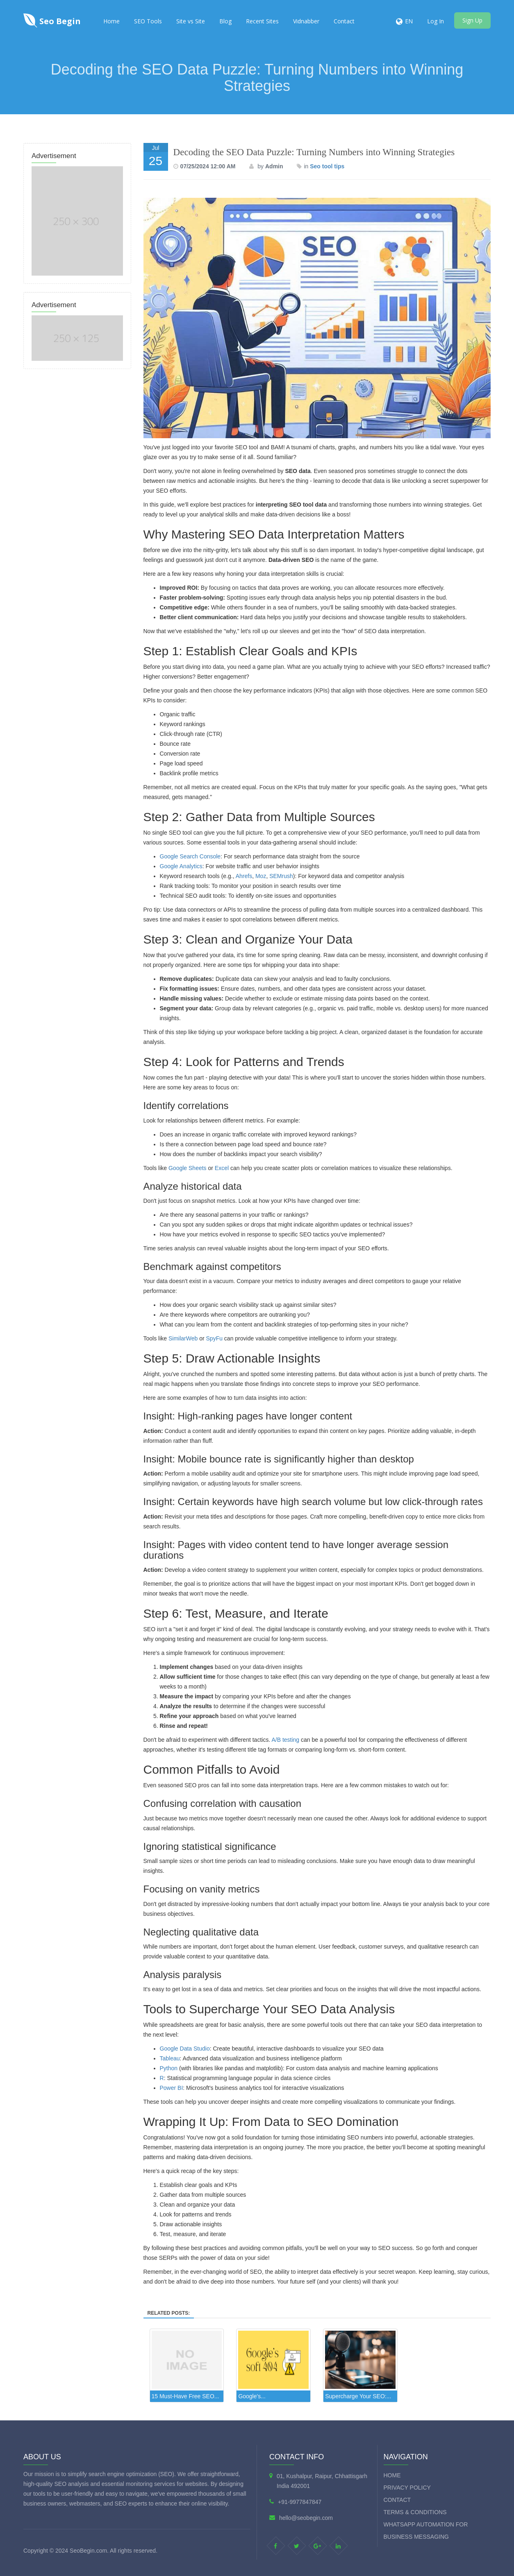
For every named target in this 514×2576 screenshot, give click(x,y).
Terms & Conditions (415, 2512)
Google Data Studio (185, 2048)
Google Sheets (187, 1168)
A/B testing (285, 1739)
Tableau (170, 2058)
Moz (260, 876)
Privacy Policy (407, 2487)
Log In (435, 21)
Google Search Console (190, 856)
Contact (344, 21)
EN (409, 21)
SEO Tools (148, 21)
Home (111, 21)
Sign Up (472, 20)
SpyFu (214, 1338)
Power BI (171, 2088)
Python (169, 2068)
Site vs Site (190, 21)
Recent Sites (262, 21)
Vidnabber (306, 21)
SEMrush (281, 876)
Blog (225, 21)
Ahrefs (244, 876)
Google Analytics (181, 866)
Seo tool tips (327, 166)
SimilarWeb (183, 1338)
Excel (222, 1168)
